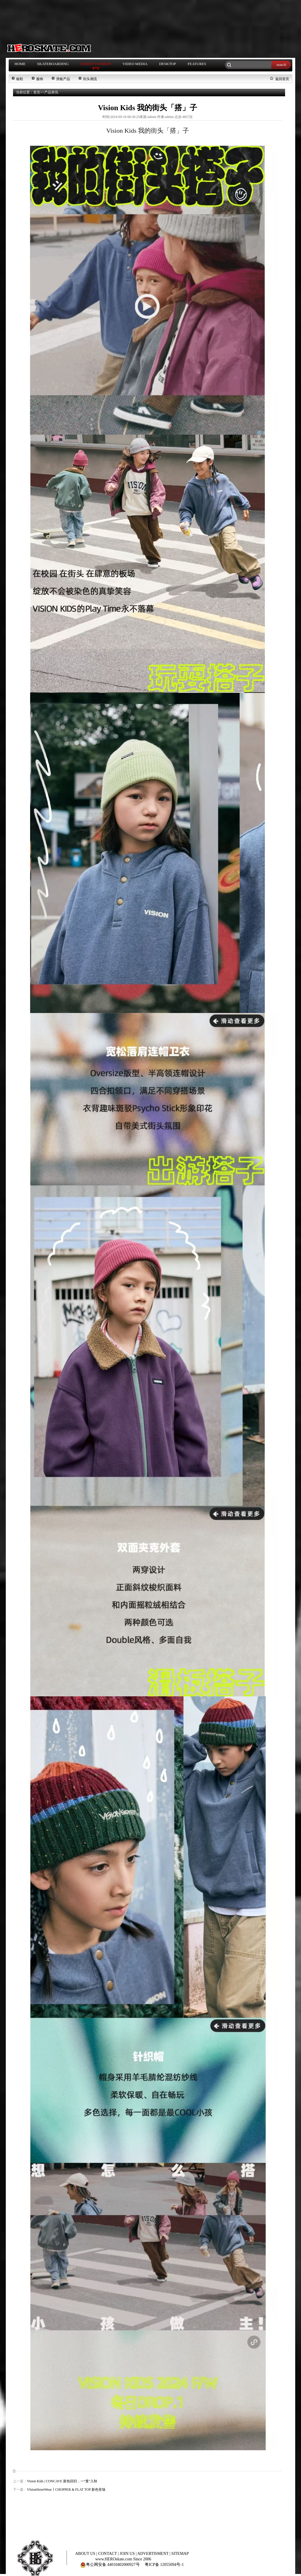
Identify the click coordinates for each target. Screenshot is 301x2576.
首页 (36, 92)
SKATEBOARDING (53, 64)
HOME (19, 64)
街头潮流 (90, 79)
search (281, 64)
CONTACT (108, 2553)
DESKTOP (167, 64)
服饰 (39, 79)
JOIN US (128, 2553)
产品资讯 (51, 92)
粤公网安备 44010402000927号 (110, 2564)
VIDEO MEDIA (134, 64)
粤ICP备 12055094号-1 (164, 2564)
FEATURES (197, 64)
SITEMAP (180, 2553)
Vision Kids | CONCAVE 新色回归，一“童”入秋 (62, 2481)
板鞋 (19, 79)
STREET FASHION (95, 64)
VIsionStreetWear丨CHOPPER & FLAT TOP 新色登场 (66, 2490)
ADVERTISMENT (153, 2553)
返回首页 (282, 79)
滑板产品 (63, 79)
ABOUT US (85, 2553)
